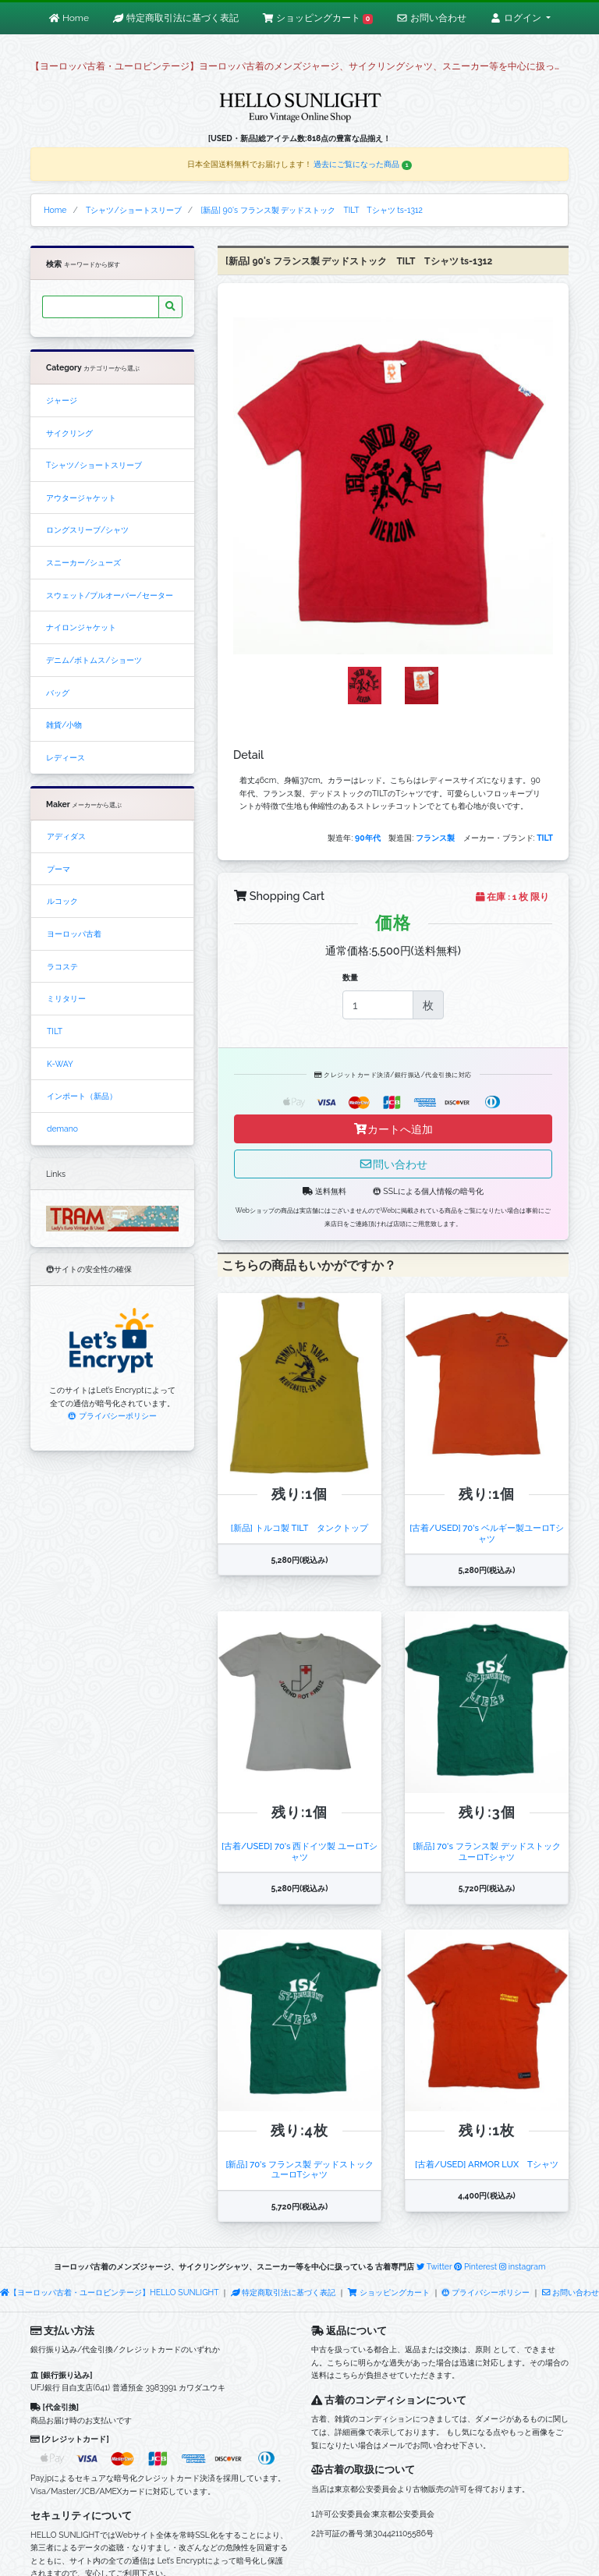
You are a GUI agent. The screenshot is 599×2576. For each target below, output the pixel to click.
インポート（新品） (82, 1095)
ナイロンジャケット (81, 627)
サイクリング (69, 433)
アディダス (66, 836)
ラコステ (62, 966)
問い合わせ (393, 1164)
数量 (350, 977)
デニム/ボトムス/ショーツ (94, 659)
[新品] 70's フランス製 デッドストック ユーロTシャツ (491, 1851)
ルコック (62, 900)
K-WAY (60, 1063)
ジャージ (61, 400)
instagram (522, 2266)
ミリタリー (66, 998)
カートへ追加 (393, 1129)
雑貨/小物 (64, 724)
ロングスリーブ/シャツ (87, 529)
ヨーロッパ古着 (74, 933)
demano (62, 1128)
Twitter (434, 2266)
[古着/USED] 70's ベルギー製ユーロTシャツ (486, 1532)
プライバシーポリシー (112, 1415)
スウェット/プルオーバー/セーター (109, 595)
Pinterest (475, 2266)
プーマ (58, 868)
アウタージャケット (81, 497)
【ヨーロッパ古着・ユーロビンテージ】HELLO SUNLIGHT (109, 2292)
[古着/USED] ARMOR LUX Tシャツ (486, 2164)
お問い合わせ (570, 2292)
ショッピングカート (389, 2292)
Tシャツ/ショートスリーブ (94, 464)
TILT (54, 1031)
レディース (65, 757)
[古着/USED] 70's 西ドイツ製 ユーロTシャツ (299, 1851)
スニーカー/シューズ (83, 562)
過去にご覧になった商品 (363, 163)
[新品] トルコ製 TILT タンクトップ (299, 1527)
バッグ (57, 692)
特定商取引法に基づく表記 (283, 2292)
